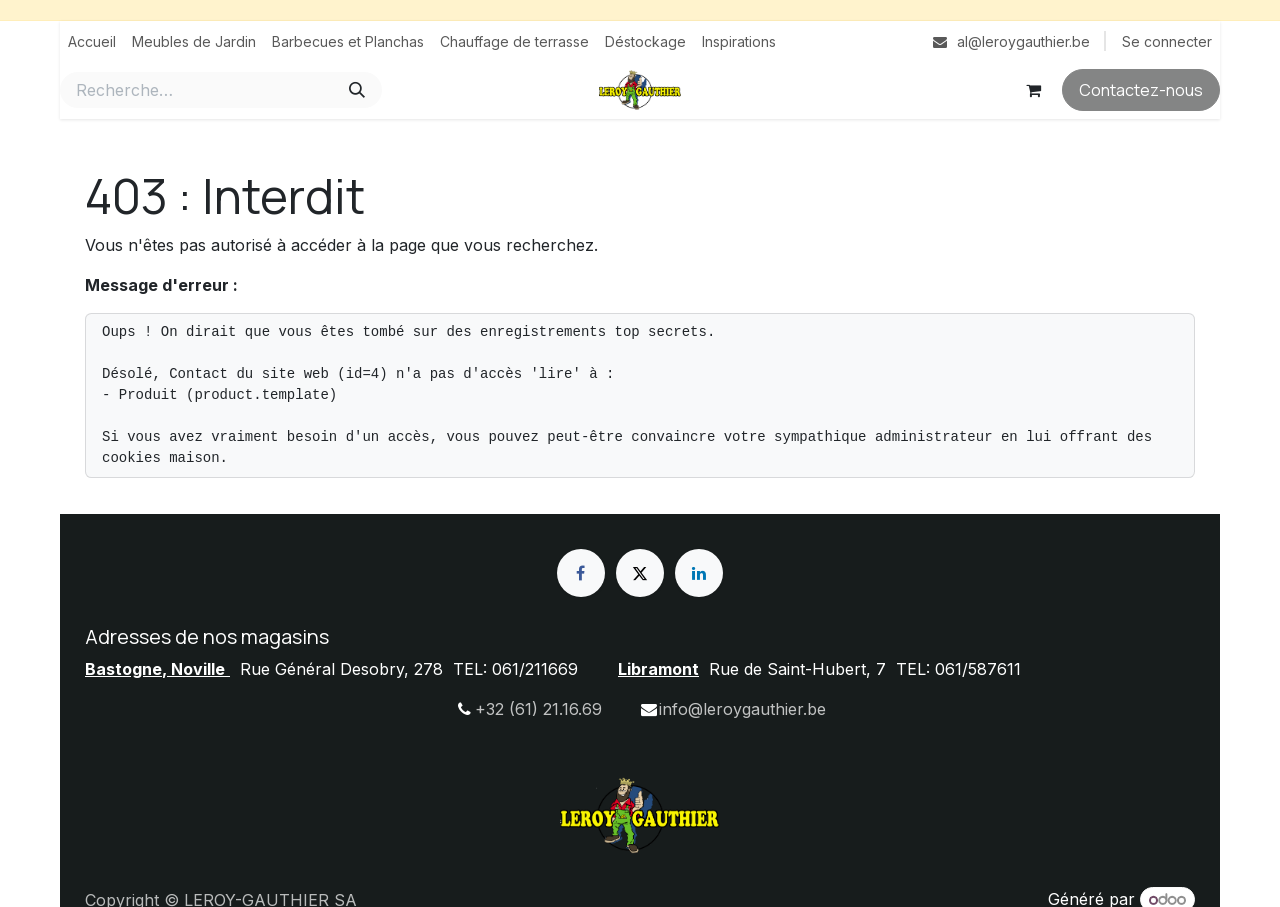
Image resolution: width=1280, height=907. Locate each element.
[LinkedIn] (699, 573)
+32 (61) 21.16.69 (538, 709)
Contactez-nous (1141, 90)
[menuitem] (92, 41)
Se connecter (1167, 41)
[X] (640, 573)
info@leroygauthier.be (742, 709)
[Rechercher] (357, 90)
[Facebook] (581, 573)
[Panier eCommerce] (1033, 90)
